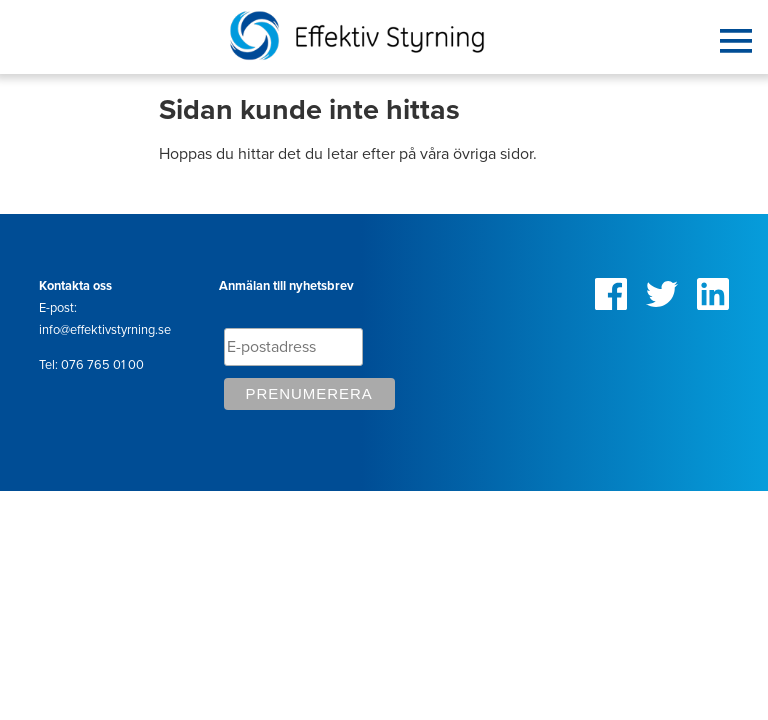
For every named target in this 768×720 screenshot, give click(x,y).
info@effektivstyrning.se (105, 330)
